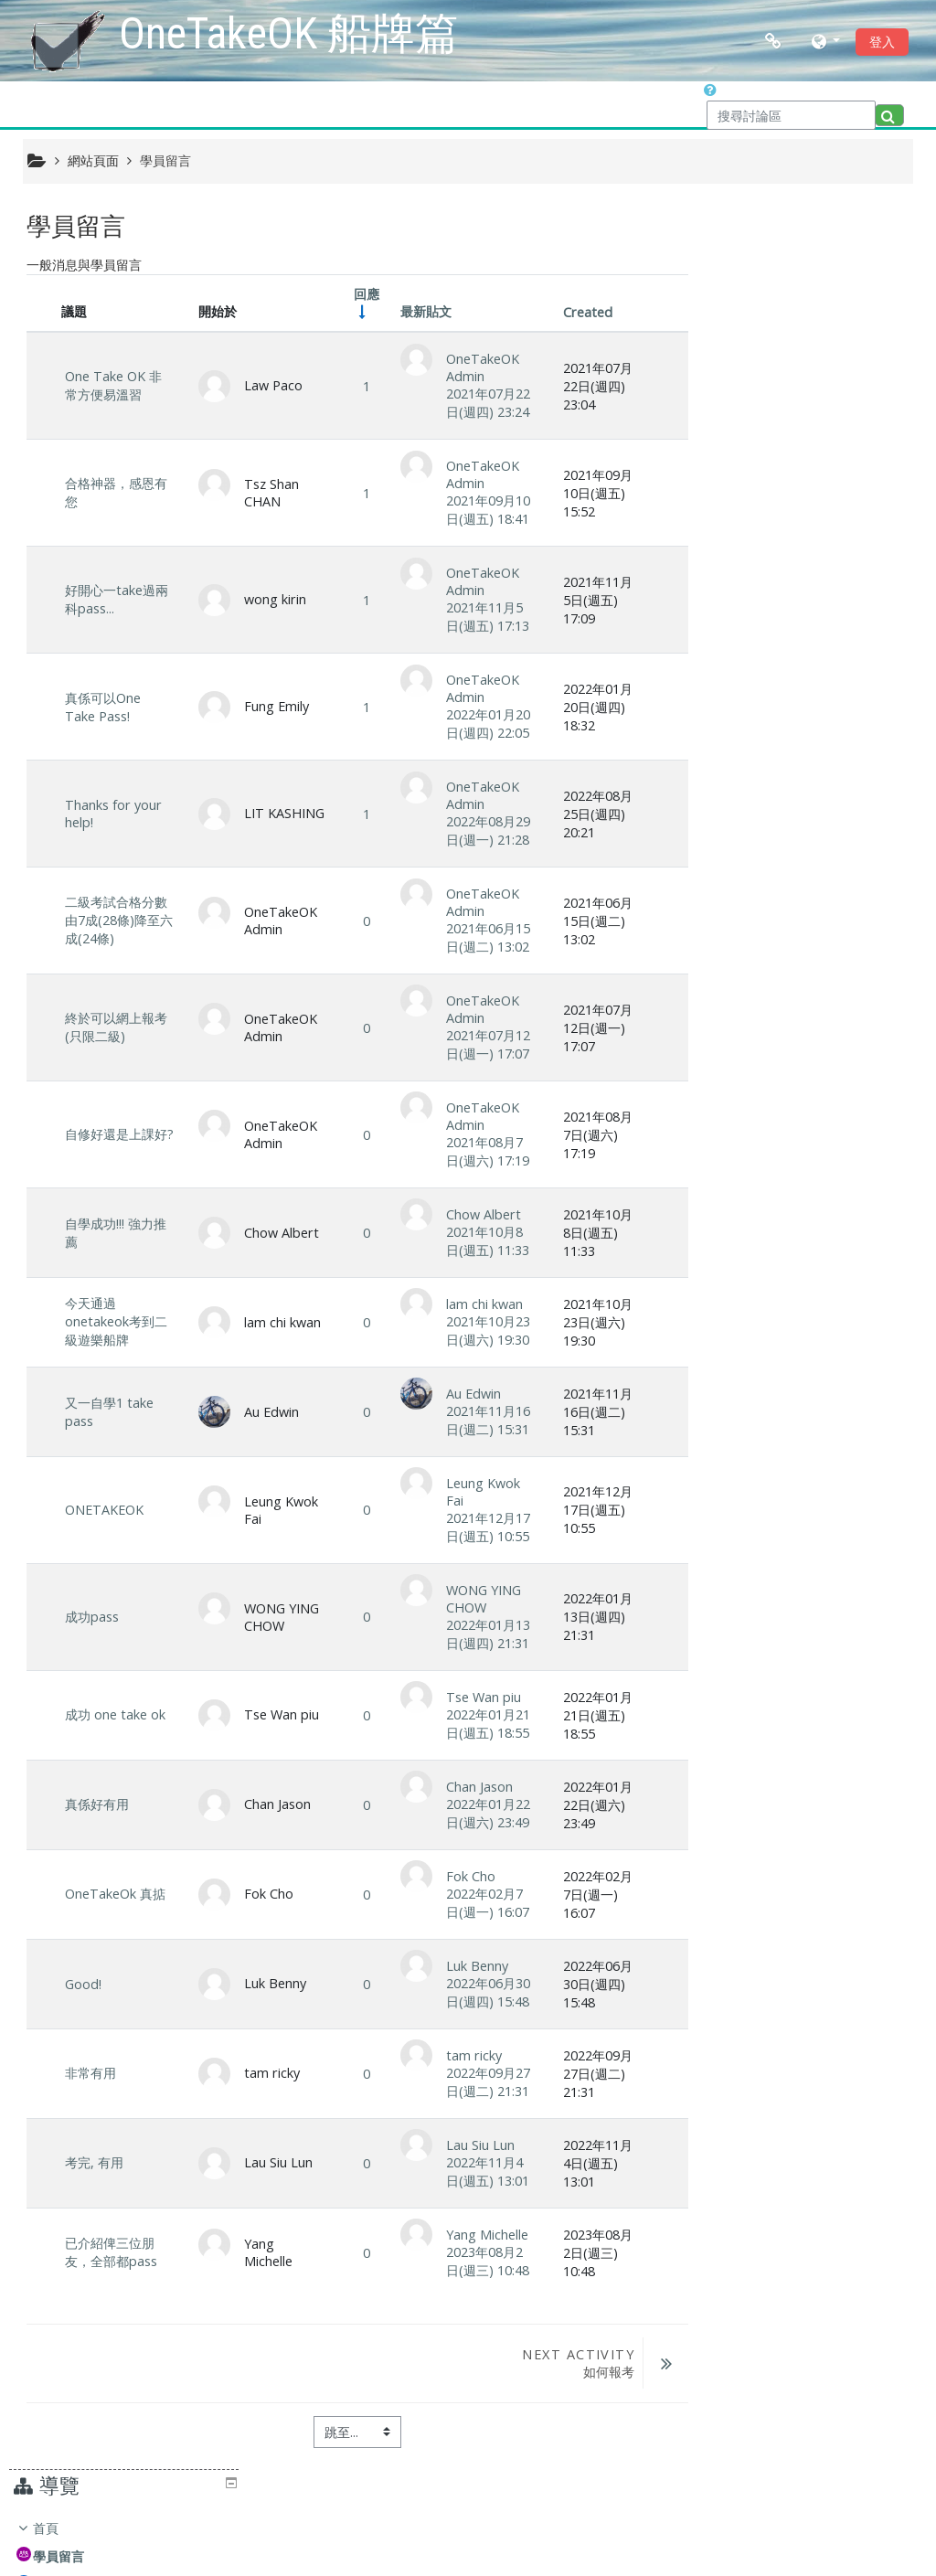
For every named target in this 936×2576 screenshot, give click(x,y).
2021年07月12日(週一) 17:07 (483, 1045)
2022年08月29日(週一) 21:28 (483, 831)
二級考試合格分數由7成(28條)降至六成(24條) (116, 921)
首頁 (747, 252)
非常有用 (90, 2073)
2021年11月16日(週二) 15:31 (483, 1421)
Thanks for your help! (113, 814)
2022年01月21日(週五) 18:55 (483, 1724)
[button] (826, 41)
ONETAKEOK (104, 1510)
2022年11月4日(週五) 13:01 (483, 2171)
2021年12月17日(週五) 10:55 (483, 1528)
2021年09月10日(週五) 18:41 (483, 510)
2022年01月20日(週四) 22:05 (483, 724)
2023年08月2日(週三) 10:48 (483, 2261)
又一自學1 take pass (109, 1413)
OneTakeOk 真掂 (115, 1894)
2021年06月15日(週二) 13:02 (483, 938)
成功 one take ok (115, 1715)
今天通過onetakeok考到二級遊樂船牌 (116, 1322)
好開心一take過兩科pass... (116, 600)
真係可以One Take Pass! (103, 707)
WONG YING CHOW (478, 1599)
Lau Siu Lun (475, 2145)
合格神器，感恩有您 (116, 493)
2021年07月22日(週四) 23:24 (483, 403)
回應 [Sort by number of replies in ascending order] (362, 294)
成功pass (92, 1617)
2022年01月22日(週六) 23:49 (483, 1814)
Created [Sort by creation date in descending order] (581, 313)
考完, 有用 (94, 2163)
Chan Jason (474, 1787)
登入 (882, 41)
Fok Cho (466, 1876)
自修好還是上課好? (109, 1135)
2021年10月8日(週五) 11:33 (483, 1242)
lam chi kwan (479, 1305)
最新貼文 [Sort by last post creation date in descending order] (421, 312)
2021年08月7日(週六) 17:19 (483, 1152)
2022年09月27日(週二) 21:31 (483, 2082)
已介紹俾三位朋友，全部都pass (111, 2253)
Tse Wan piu (478, 1698)
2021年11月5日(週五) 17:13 (483, 617)
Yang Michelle (482, 2234)
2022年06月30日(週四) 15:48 (483, 1992)
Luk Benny (472, 1966)
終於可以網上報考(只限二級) (116, 1028)
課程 (747, 394)
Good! (83, 1984)
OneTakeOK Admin (478, 368)
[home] (67, 39)
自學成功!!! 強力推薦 (115, 1233)
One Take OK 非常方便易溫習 (113, 386)
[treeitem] (814, 324)
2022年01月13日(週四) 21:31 (483, 1635)
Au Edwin (468, 1394)
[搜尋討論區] (791, 115)
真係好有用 (97, 1805)
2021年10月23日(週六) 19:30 (483, 1331)
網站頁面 (93, 160)
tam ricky (469, 2055)
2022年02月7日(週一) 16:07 (483, 1903)
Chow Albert (478, 1215)
